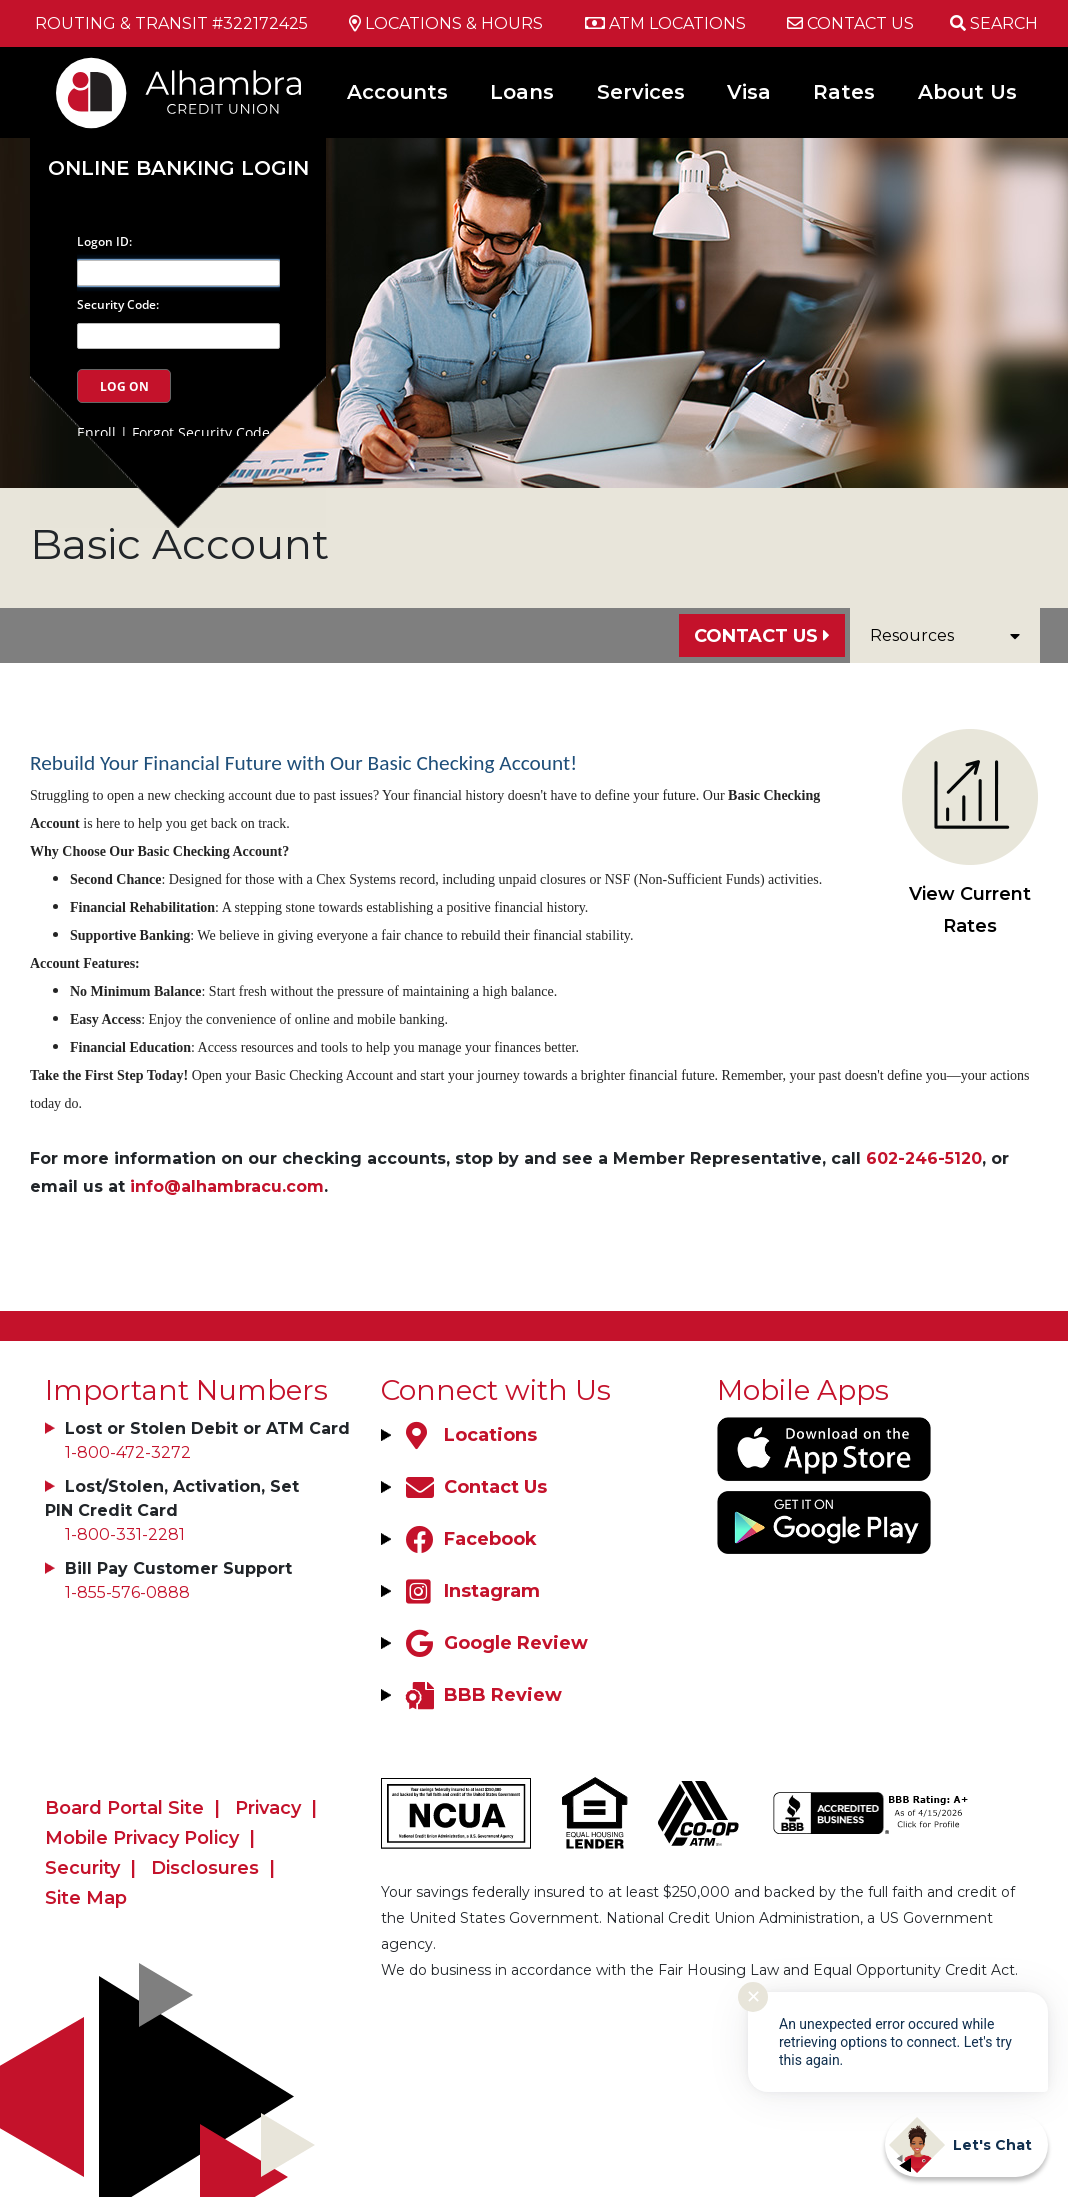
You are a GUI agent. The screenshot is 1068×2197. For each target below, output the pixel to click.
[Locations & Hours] (446, 24)
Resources (945, 635)
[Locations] (469, 1435)
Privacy (268, 1808)
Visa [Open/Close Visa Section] (749, 92)
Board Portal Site (124, 1808)
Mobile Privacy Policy (142, 1838)
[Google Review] (494, 1643)
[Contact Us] (850, 24)
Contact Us (756, 636)
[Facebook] (469, 1539)
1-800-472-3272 (128, 1452)
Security (82, 1868)
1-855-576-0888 (127, 1592)
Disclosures (205, 1868)
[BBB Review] (481, 1695)
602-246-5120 (924, 1158)
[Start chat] (966, 2145)
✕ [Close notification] (753, 1997)
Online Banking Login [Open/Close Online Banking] (178, 168)
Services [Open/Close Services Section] (641, 92)
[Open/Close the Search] (994, 23)
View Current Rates (970, 833)
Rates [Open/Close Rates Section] (844, 92)
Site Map (86, 1898)
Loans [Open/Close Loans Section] (522, 92)
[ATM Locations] (665, 24)
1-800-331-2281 (125, 1534)
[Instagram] (470, 1591)
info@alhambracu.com (227, 1186)
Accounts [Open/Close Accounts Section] (397, 92)
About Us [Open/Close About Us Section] (967, 92)
